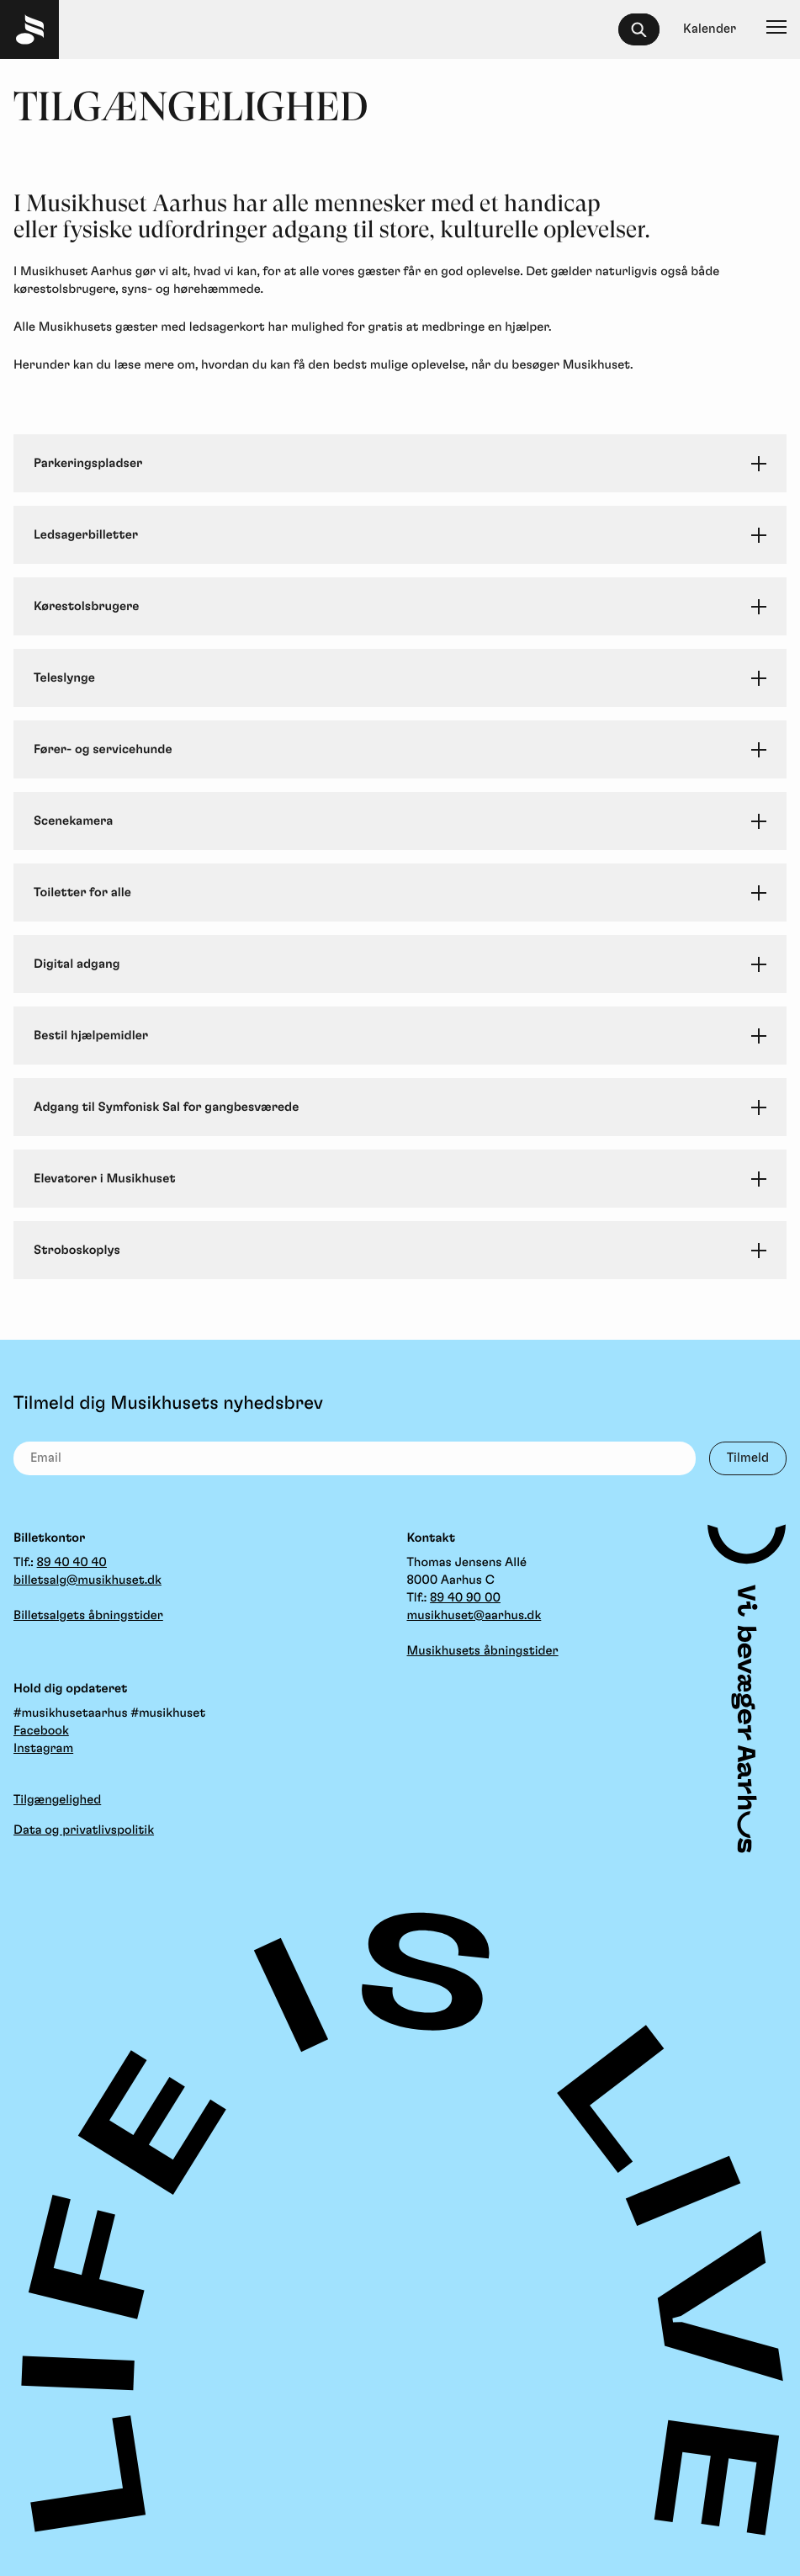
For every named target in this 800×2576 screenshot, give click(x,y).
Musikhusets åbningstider (483, 1650)
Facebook (41, 1730)
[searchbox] (646, 29)
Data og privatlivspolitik (83, 1830)
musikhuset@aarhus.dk (474, 1615)
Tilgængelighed (57, 1799)
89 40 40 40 (72, 1562)
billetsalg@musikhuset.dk (87, 1580)
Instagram (43, 1748)
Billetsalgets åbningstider (88, 1615)
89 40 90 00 (465, 1597)
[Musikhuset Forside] (29, 29)
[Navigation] (776, 29)
